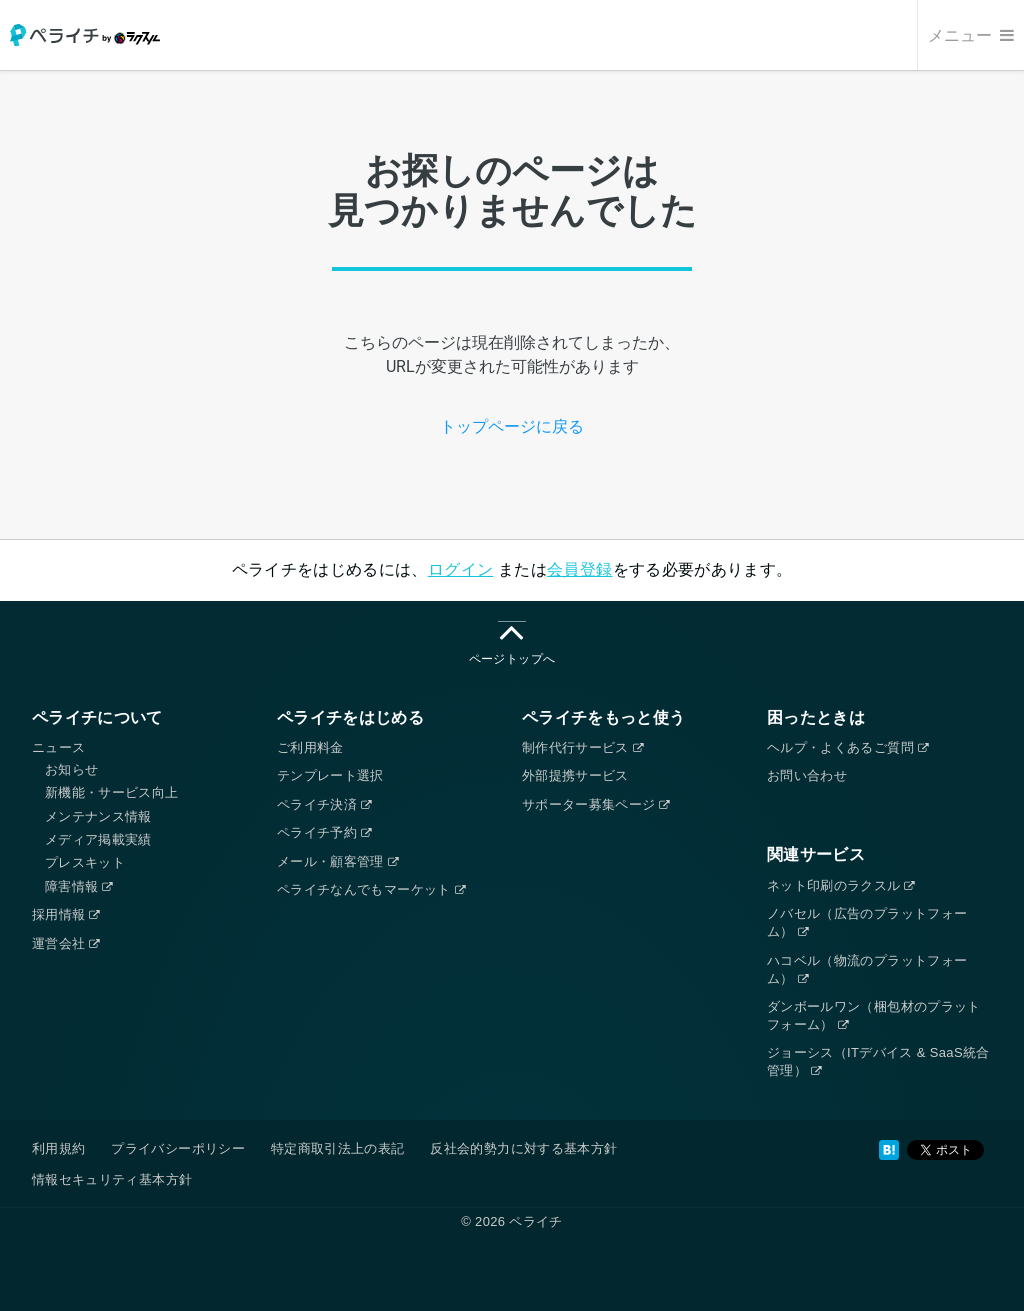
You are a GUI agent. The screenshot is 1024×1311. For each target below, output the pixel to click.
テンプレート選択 (330, 775)
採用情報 (66, 914)
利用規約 (58, 1148)
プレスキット (85, 862)
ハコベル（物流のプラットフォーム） (867, 969)
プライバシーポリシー (178, 1148)
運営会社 (66, 943)
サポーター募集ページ (596, 804)
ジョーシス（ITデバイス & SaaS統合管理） (878, 1061)
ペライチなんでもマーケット (371, 889)
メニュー (971, 35)
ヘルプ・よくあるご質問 (847, 747)
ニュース (58, 747)
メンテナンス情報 (98, 816)
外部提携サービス (575, 775)
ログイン (460, 569)
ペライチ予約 (324, 832)
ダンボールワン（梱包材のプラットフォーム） (874, 1015)
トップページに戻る (512, 426)
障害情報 (79, 886)
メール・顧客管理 (337, 861)
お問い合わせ (807, 775)
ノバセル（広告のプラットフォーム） (867, 922)
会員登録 (579, 569)
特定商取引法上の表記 (338, 1148)
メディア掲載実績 (98, 839)
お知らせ (71, 769)
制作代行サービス (582, 747)
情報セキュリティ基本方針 (112, 1179)
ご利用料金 (310, 747)
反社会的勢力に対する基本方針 (523, 1148)
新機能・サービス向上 (112, 792)
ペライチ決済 (324, 804)
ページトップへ (512, 643)
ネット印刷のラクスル (841, 885)
